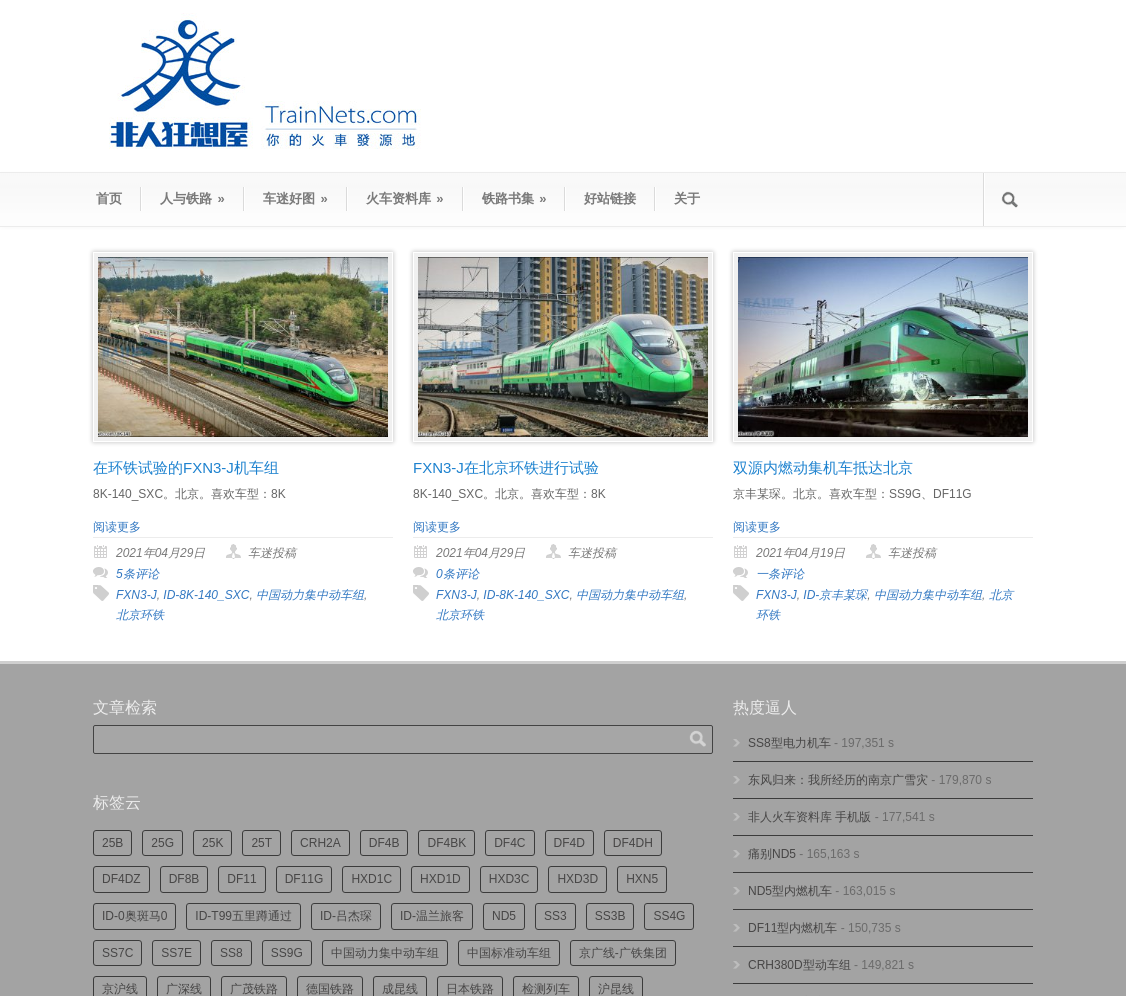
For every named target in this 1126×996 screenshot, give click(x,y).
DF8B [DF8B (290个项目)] (184, 879)
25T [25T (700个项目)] (261, 843)
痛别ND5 (772, 854)
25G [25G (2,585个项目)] (162, 843)
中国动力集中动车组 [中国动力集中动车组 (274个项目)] (385, 953)
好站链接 (610, 198)
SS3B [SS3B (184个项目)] (610, 916)
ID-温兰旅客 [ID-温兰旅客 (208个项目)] (432, 916)
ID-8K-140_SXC (206, 595)
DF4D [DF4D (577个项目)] (569, 843)
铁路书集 (514, 198)
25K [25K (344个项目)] (212, 843)
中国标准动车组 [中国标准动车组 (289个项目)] (509, 953)
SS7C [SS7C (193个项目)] (117, 953)
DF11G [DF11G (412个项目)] (304, 879)
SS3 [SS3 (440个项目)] (555, 916)
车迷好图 (295, 198)
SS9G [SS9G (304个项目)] (287, 953)
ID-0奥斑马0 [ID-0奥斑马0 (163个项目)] (134, 916)
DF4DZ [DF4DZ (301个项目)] (121, 879)
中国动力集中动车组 (310, 595)
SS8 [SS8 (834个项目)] (231, 953)
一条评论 (780, 574)
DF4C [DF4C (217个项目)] (509, 843)
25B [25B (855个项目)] (112, 843)
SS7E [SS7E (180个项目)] (176, 953)
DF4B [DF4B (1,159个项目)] (384, 843)
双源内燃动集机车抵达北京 (823, 467)
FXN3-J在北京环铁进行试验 (506, 467)
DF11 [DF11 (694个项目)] (241, 879)
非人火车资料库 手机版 (809, 817)
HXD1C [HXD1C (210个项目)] (371, 879)
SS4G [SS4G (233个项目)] (669, 916)
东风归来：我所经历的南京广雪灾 (838, 780)
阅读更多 (117, 527)
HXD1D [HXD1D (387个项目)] (440, 879)
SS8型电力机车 (789, 743)
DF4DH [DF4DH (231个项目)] (633, 843)
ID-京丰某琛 (835, 595)
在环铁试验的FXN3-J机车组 (186, 467)
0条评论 (457, 574)
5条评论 (137, 574)
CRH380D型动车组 (799, 965)
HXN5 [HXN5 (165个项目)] (642, 879)
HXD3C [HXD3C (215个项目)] (509, 879)
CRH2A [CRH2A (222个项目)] (320, 843)
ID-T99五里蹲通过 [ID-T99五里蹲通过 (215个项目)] (243, 916)
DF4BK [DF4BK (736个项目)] (446, 843)
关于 (687, 198)
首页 (109, 198)
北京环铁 (140, 615)
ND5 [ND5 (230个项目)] (504, 916)
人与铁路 (192, 198)
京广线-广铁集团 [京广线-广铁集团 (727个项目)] (623, 953)
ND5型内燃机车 (790, 891)
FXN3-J (136, 595)
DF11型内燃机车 (792, 928)
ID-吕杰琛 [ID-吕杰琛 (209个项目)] (346, 916)
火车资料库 (405, 198)
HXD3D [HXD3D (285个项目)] (577, 879)
